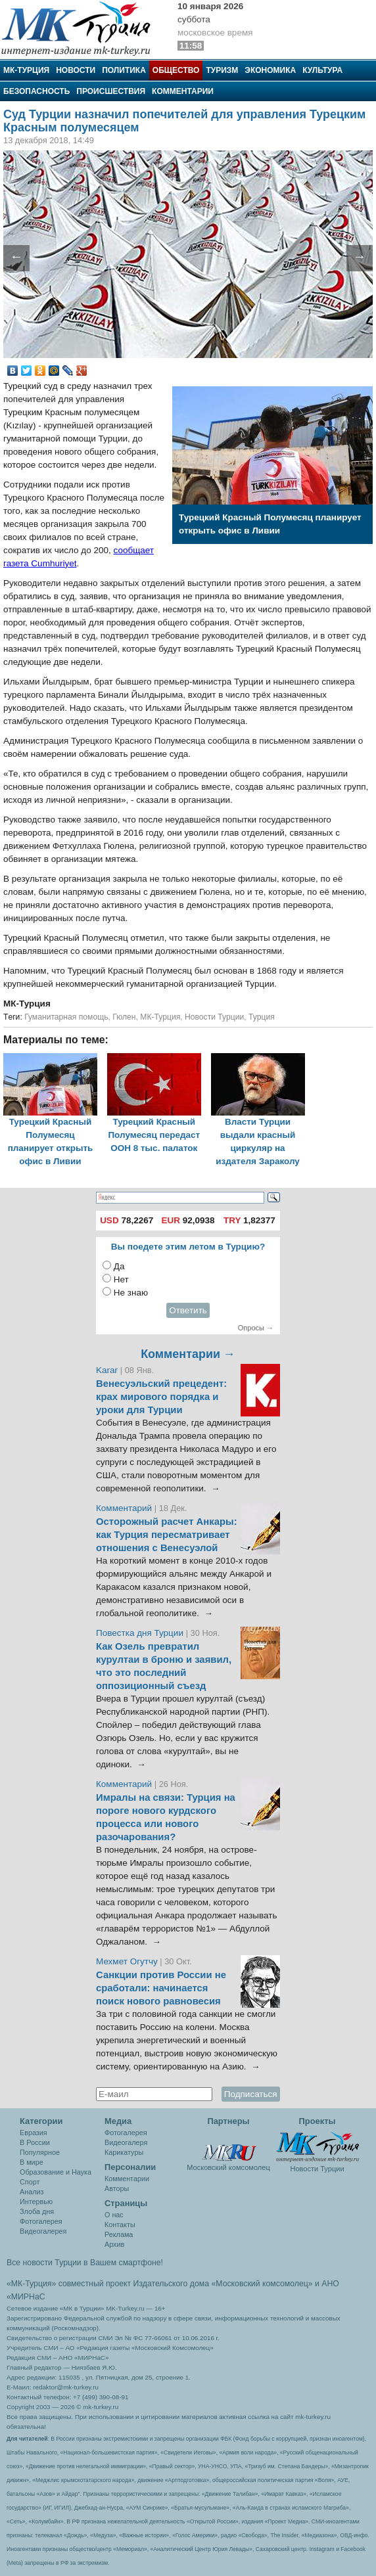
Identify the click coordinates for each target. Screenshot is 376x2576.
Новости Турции (214, 1017)
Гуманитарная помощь (66, 1017)
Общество (176, 70)
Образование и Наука (55, 2172)
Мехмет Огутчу (127, 1961)
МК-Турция (26, 70)
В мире (31, 2162)
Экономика (270, 70)
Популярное (40, 2152)
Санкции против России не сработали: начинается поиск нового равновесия (161, 1988)
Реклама (119, 2234)
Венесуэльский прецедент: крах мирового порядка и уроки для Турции (161, 1396)
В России (35, 2142)
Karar (108, 1370)
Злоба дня (37, 2211)
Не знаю (131, 1293)
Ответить (188, 1310)
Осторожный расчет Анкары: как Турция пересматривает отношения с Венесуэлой (166, 1534)
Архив (114, 2244)
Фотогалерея (41, 2221)
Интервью (36, 2201)
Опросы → (255, 1328)
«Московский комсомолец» (261, 2283)
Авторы (117, 2188)
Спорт (29, 2182)
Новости (75, 70)
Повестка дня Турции (141, 1633)
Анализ (31, 2192)
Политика (124, 70)
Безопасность (36, 91)
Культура (322, 70)
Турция (261, 1017)
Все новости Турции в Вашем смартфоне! (85, 2262)
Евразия (33, 2132)
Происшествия (110, 91)
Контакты (120, 2224)
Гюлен (123, 1017)
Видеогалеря (126, 2142)
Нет (121, 1279)
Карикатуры (124, 2152)
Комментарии (183, 91)
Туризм (222, 70)
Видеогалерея (43, 2231)
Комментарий (125, 1508)
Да (119, 1266)
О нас (114, 2215)
